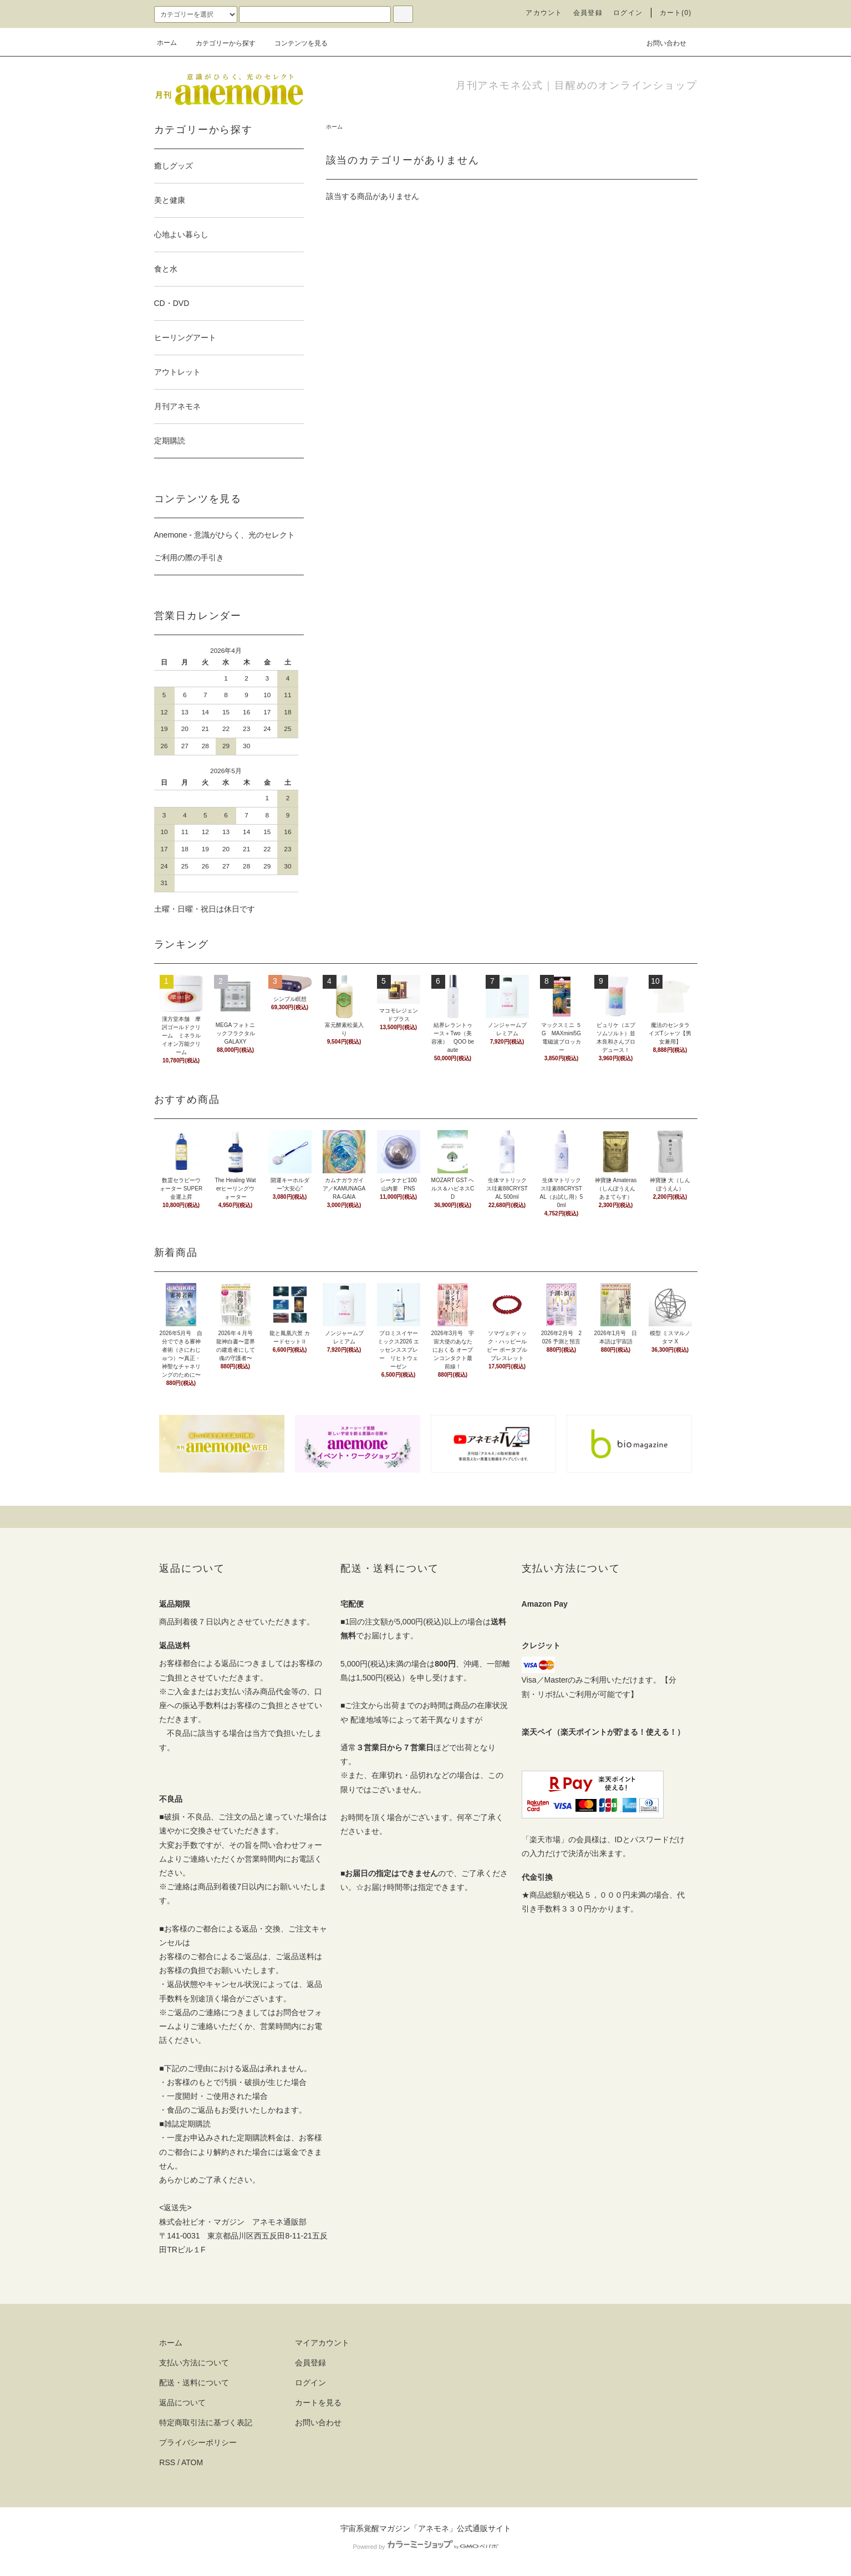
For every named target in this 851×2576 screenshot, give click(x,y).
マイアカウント (322, 2342)
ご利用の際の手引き (189, 557)
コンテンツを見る (294, 43)
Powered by (425, 2546)
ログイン (628, 13)
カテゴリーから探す (219, 43)
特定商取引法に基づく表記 (205, 2422)
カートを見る (318, 2402)
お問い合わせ (659, 42)
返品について (182, 2402)
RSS (167, 2462)
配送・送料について (194, 2382)
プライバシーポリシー (198, 2442)
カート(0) (676, 13)
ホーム (167, 43)
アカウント (544, 13)
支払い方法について (194, 2362)
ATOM (192, 2462)
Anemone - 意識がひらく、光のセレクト (224, 534)
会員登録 (588, 13)
